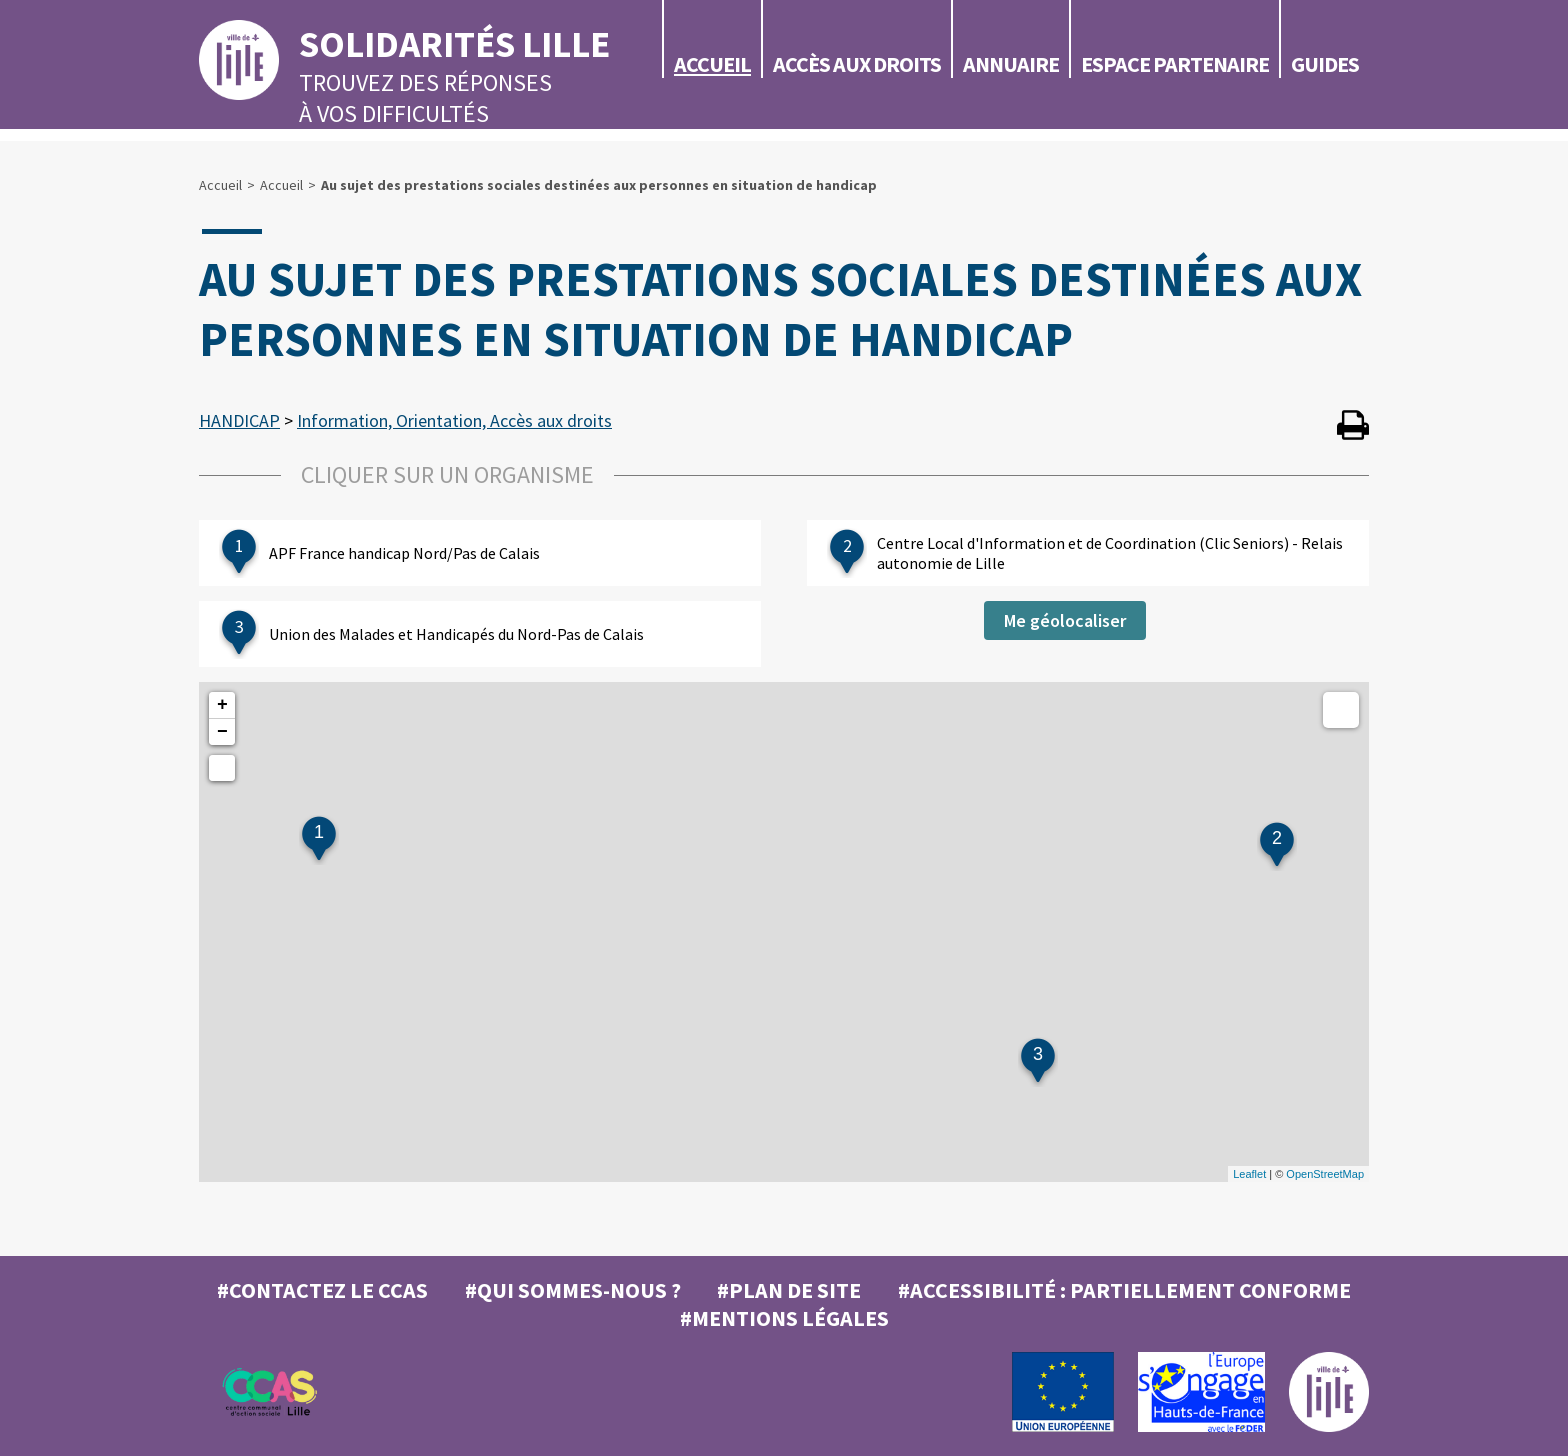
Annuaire (1011, 64)
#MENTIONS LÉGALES (784, 1318)
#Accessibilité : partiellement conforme (1124, 1290)
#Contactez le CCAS (322, 1290)
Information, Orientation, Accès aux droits (454, 420)
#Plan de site (789, 1290)
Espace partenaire (1175, 64)
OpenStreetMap (1325, 1174)
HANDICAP (239, 420)
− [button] (222, 732)
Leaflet (1249, 1174)
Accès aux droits (857, 64)
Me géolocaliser (1065, 620)
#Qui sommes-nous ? (573, 1290)
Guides (1325, 64)
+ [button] (222, 705)
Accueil (712, 64)
